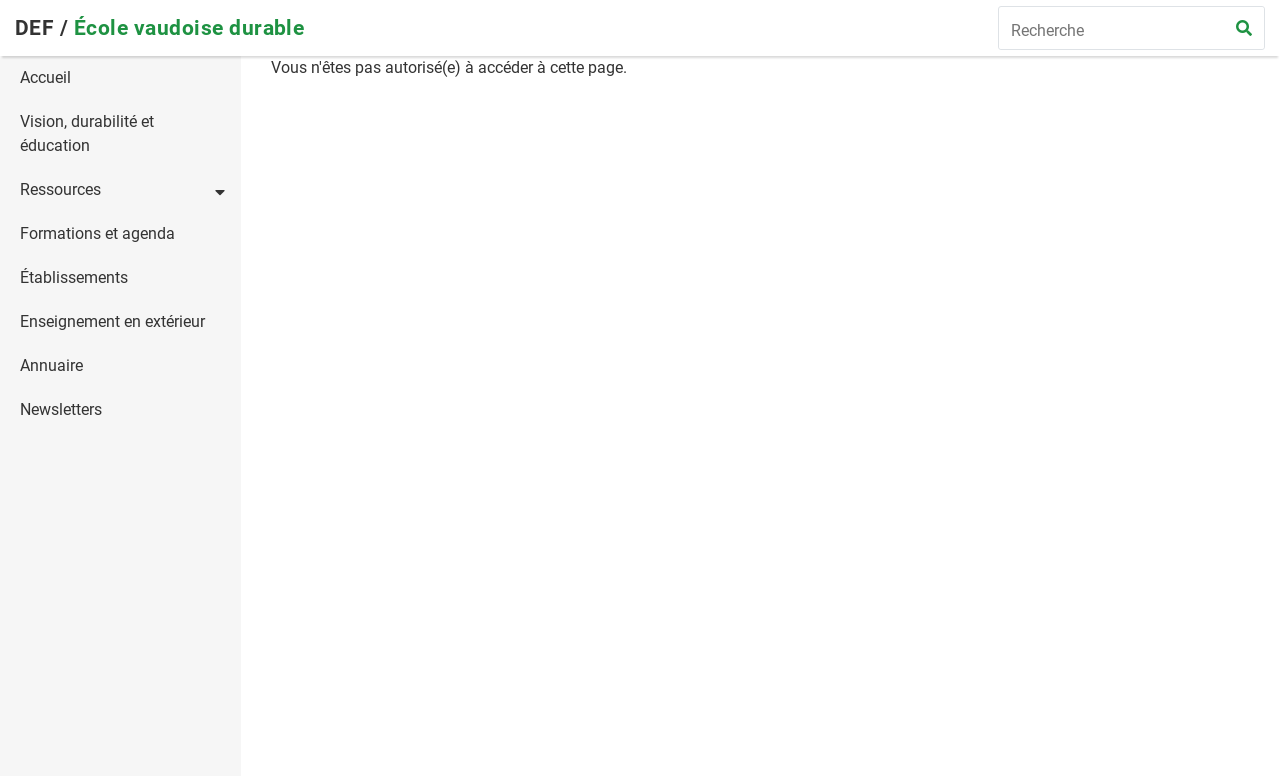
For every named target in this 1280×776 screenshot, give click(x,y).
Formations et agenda (97, 233)
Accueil (45, 77)
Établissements (74, 277)
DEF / (44, 28)
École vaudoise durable (189, 28)
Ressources (60, 189)
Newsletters (61, 409)
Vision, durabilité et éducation (87, 133)
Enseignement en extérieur (112, 321)
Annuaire (51, 365)
